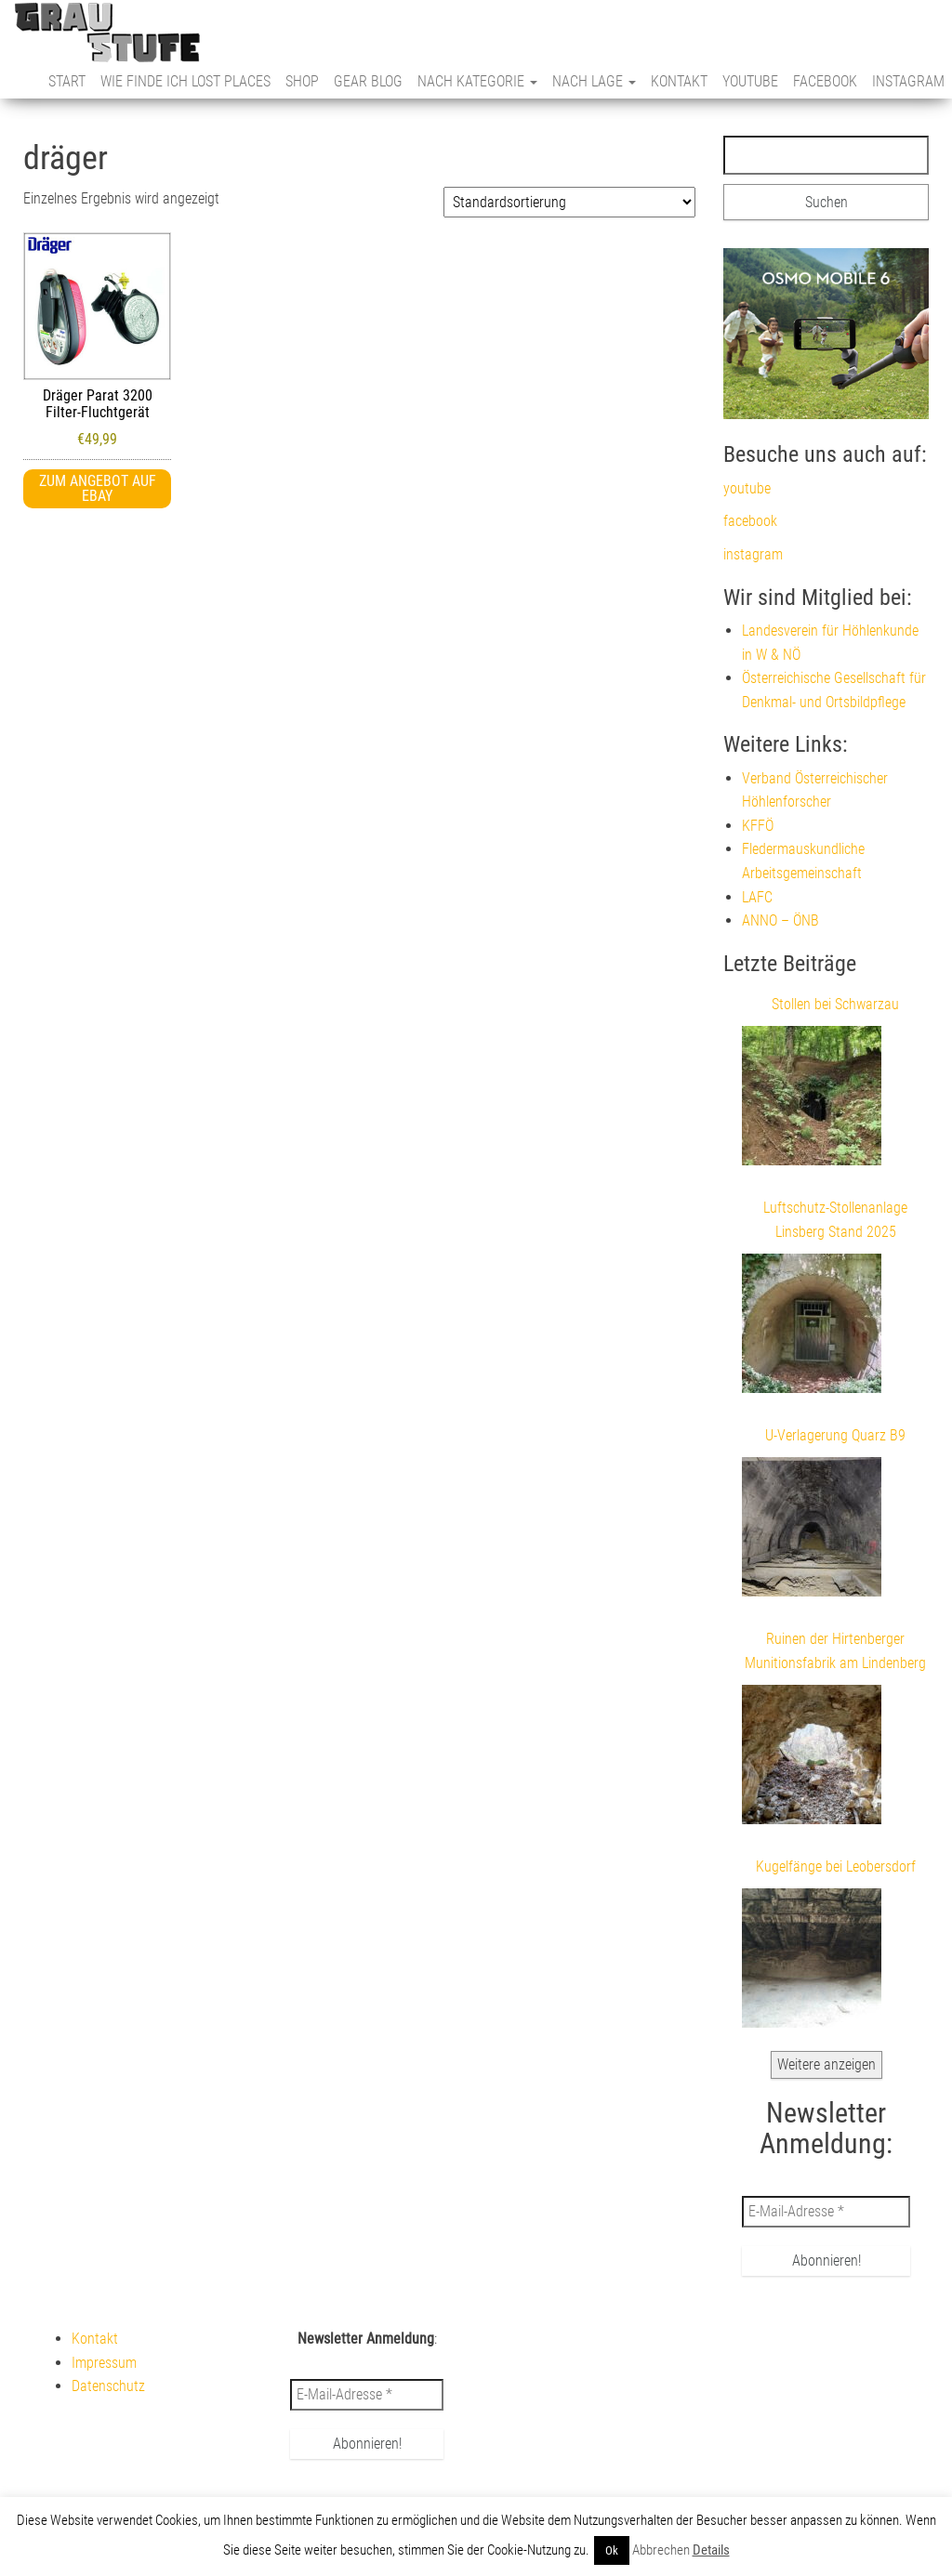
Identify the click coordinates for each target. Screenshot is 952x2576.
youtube (750, 81)
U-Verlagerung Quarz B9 (835, 1435)
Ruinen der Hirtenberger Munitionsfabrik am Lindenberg (835, 1651)
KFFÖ (758, 826)
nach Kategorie (477, 81)
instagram (908, 81)
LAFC (757, 897)
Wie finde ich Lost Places (185, 81)
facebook (825, 81)
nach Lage (594, 81)
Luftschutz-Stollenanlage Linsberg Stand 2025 (835, 1220)
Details (711, 2550)
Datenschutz (108, 2386)
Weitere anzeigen (826, 2064)
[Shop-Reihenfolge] (569, 202)
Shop (302, 81)
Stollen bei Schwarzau (835, 1004)
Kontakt (679, 81)
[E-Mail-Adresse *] (826, 2212)
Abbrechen (661, 2550)
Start (67, 81)
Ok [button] (611, 2550)
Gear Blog (368, 81)
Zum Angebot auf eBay (97, 488)
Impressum (104, 2363)
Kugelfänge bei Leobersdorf (836, 1866)
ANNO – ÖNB (780, 920)
